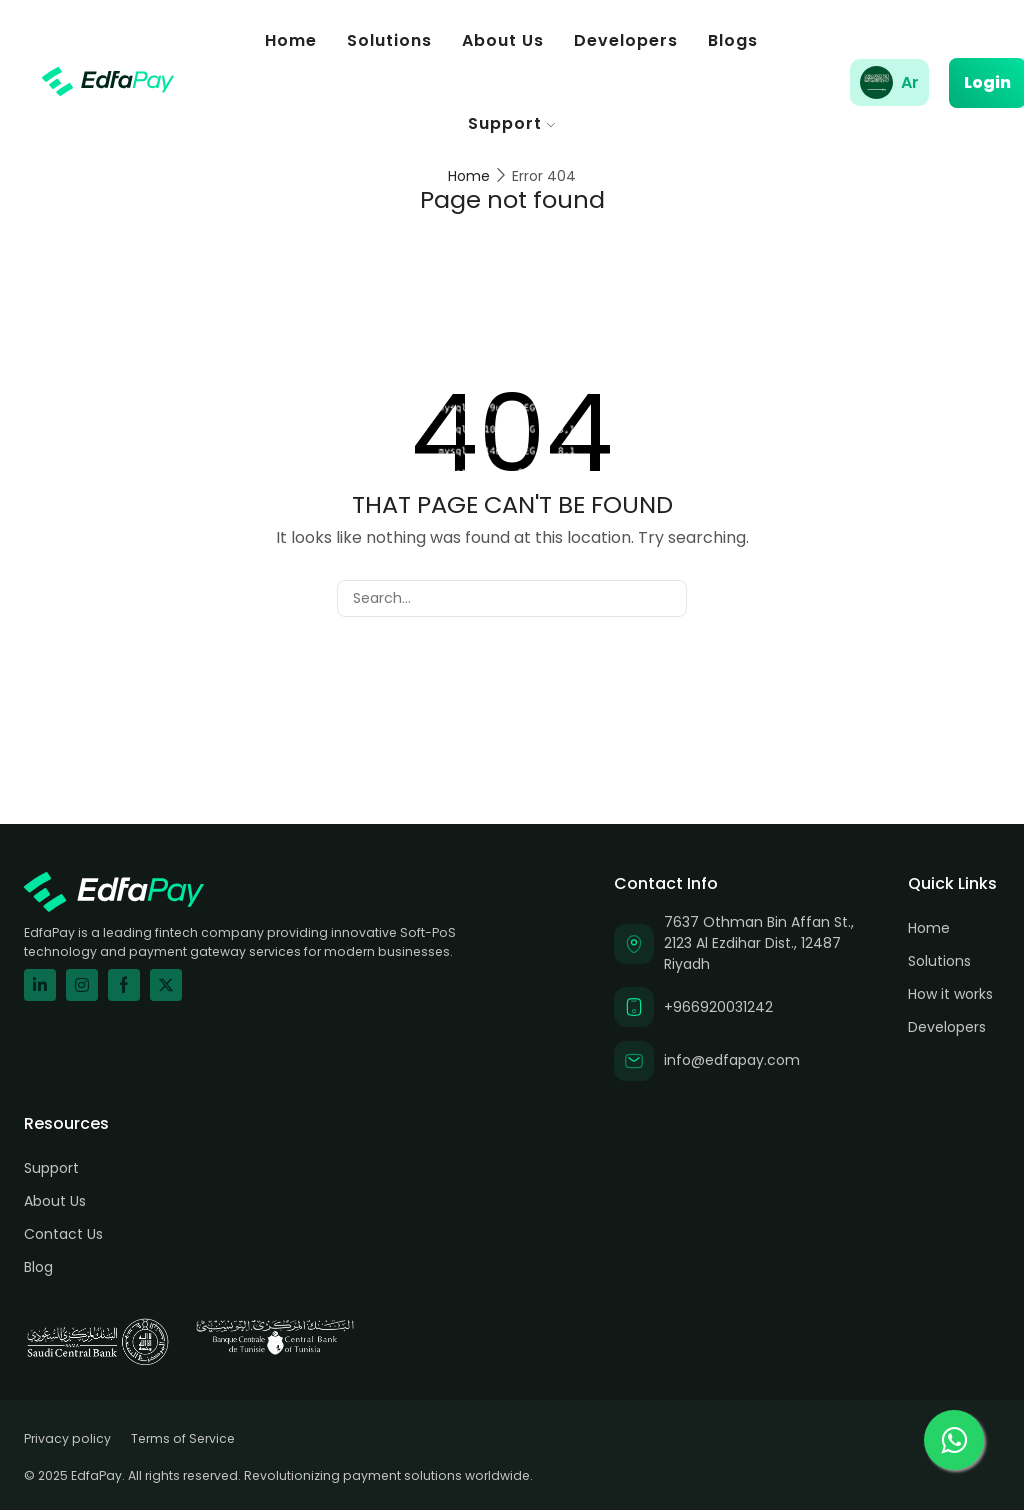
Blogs (733, 40)
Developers (626, 40)
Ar (910, 82)
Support (511, 123)
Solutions (389, 40)
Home (291, 40)
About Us (503, 40)
